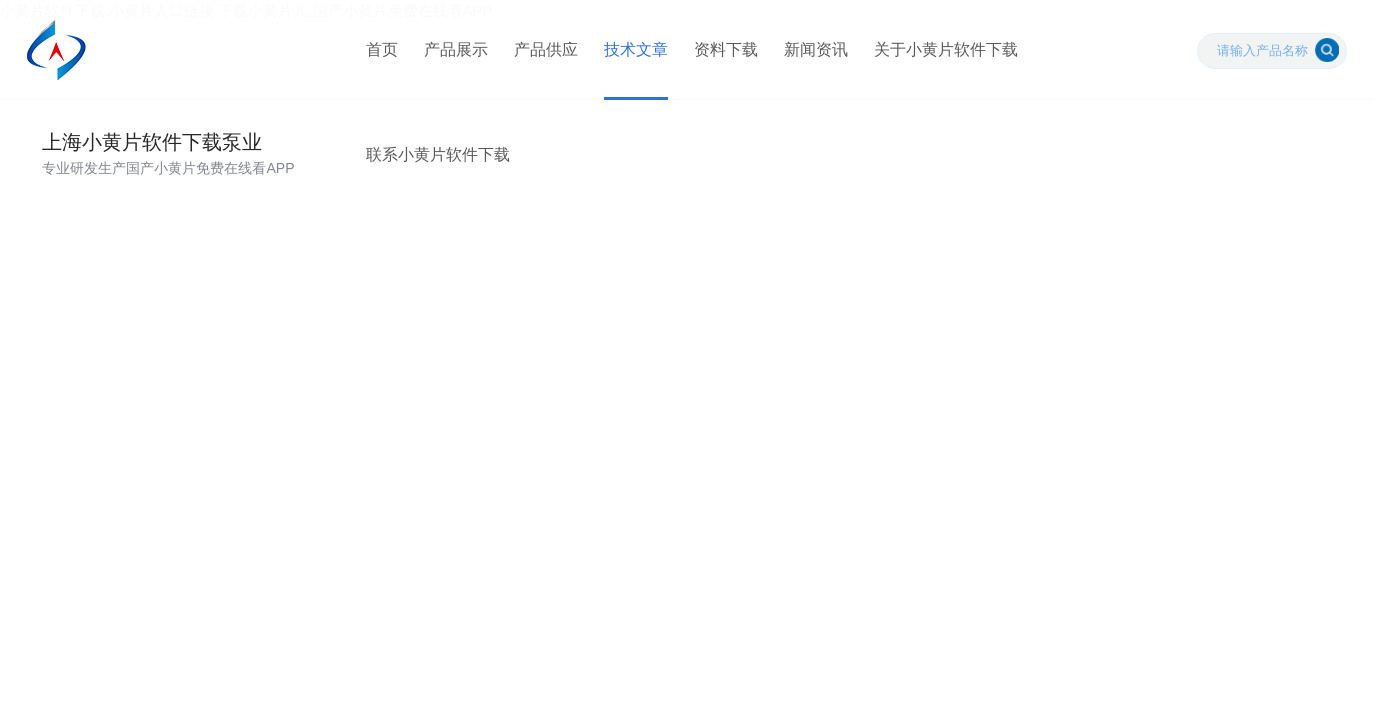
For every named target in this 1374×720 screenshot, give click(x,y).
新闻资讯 (816, 49)
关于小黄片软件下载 (946, 49)
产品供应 (546, 49)
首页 (382, 49)
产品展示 (456, 49)
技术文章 (636, 49)
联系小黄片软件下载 (438, 154)
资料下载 (726, 49)
